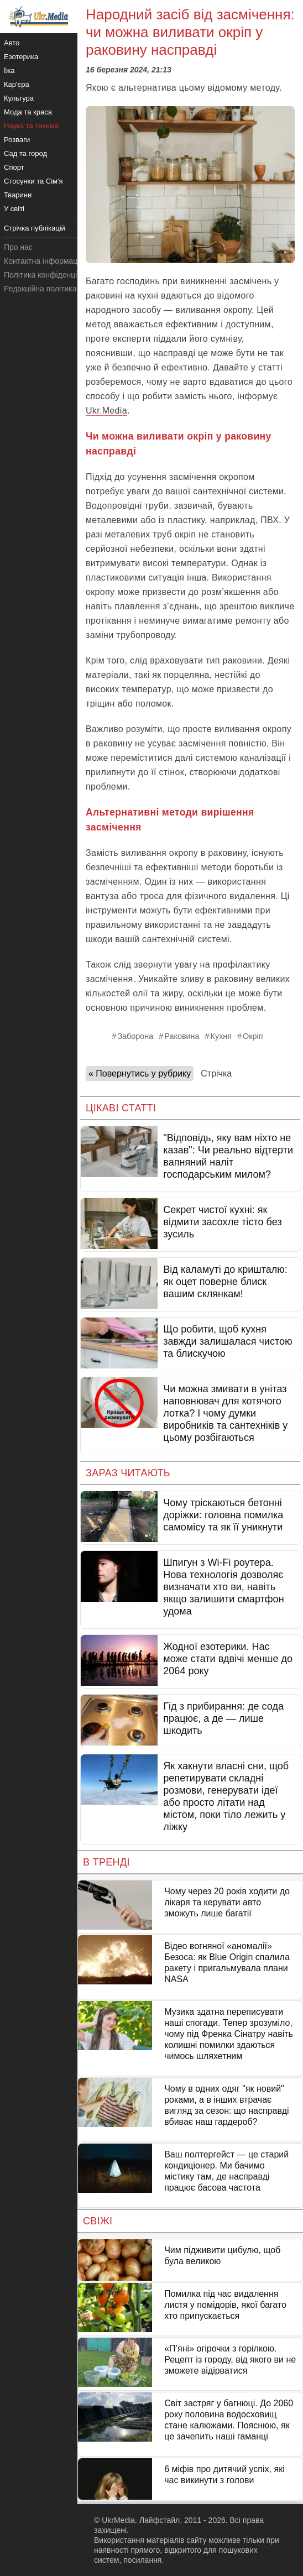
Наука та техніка (31, 126)
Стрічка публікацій (34, 228)
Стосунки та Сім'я (33, 181)
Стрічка (216, 1073)
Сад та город (25, 153)
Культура (19, 98)
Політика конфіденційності (51, 274)
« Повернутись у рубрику (139, 1073)
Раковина (181, 1036)
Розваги (17, 139)
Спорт (14, 167)
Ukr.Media (106, 410)
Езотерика (21, 57)
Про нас (18, 247)
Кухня (221, 1036)
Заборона (135, 1036)
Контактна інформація (43, 261)
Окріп (253, 1036)
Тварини (18, 195)
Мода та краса (28, 112)
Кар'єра (16, 84)
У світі (14, 209)
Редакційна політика (40, 288)
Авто (11, 43)
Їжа (9, 70)
